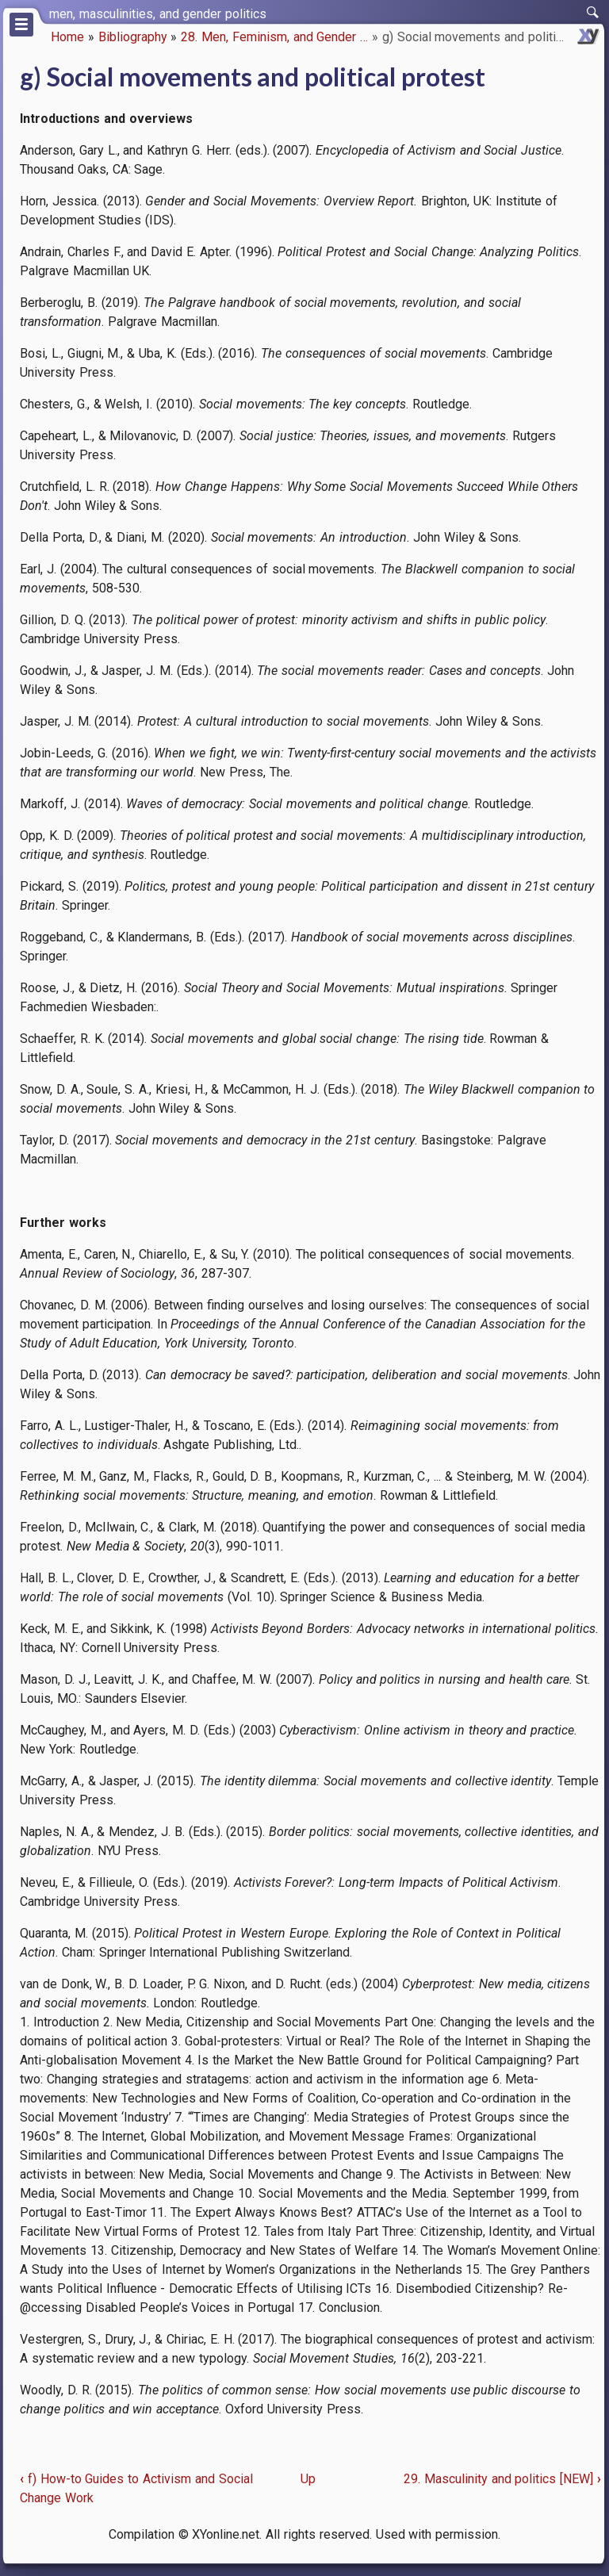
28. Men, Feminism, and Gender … (274, 36)
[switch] (593, 13)
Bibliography (132, 36)
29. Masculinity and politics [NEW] (502, 2478)
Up (308, 2478)
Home (67, 36)
